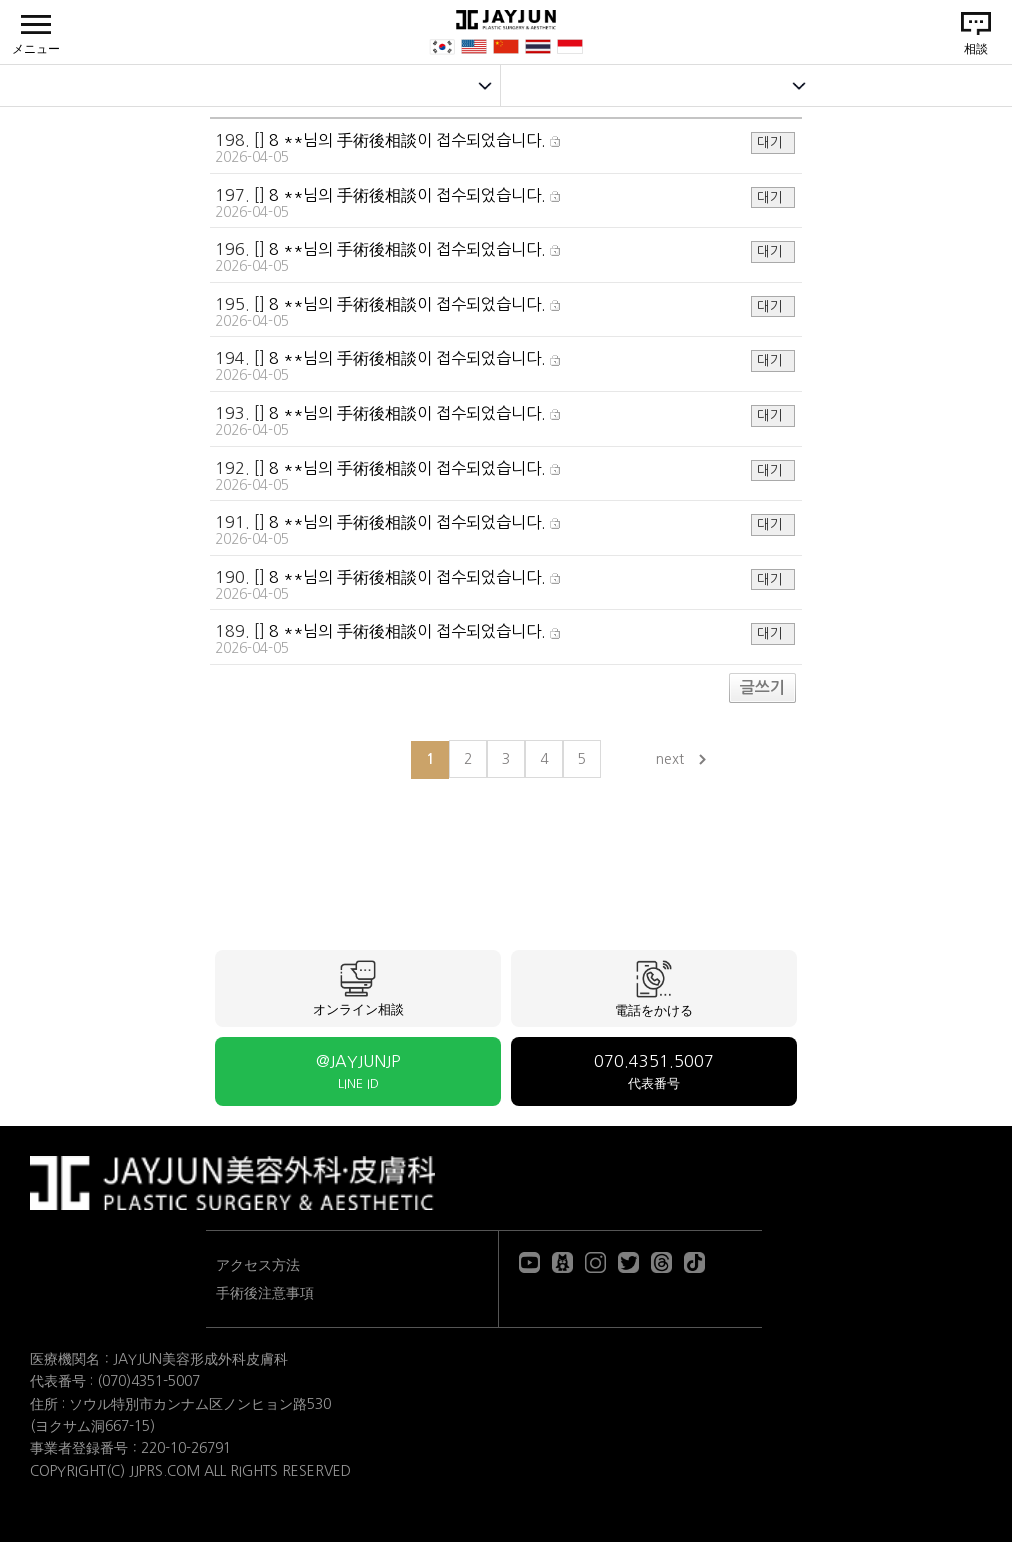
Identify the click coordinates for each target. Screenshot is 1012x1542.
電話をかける (654, 988)
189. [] (505, 639)
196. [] (505, 257)
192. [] (505, 476)
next (670, 759)
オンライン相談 (358, 988)
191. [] (505, 530)
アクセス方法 (258, 1265)
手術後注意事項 (265, 1293)
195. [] (505, 312)
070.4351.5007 (654, 1071)
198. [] (505, 148)
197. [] (505, 203)
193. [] (505, 421)
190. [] (505, 585)
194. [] (505, 366)
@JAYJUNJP (358, 1071)
